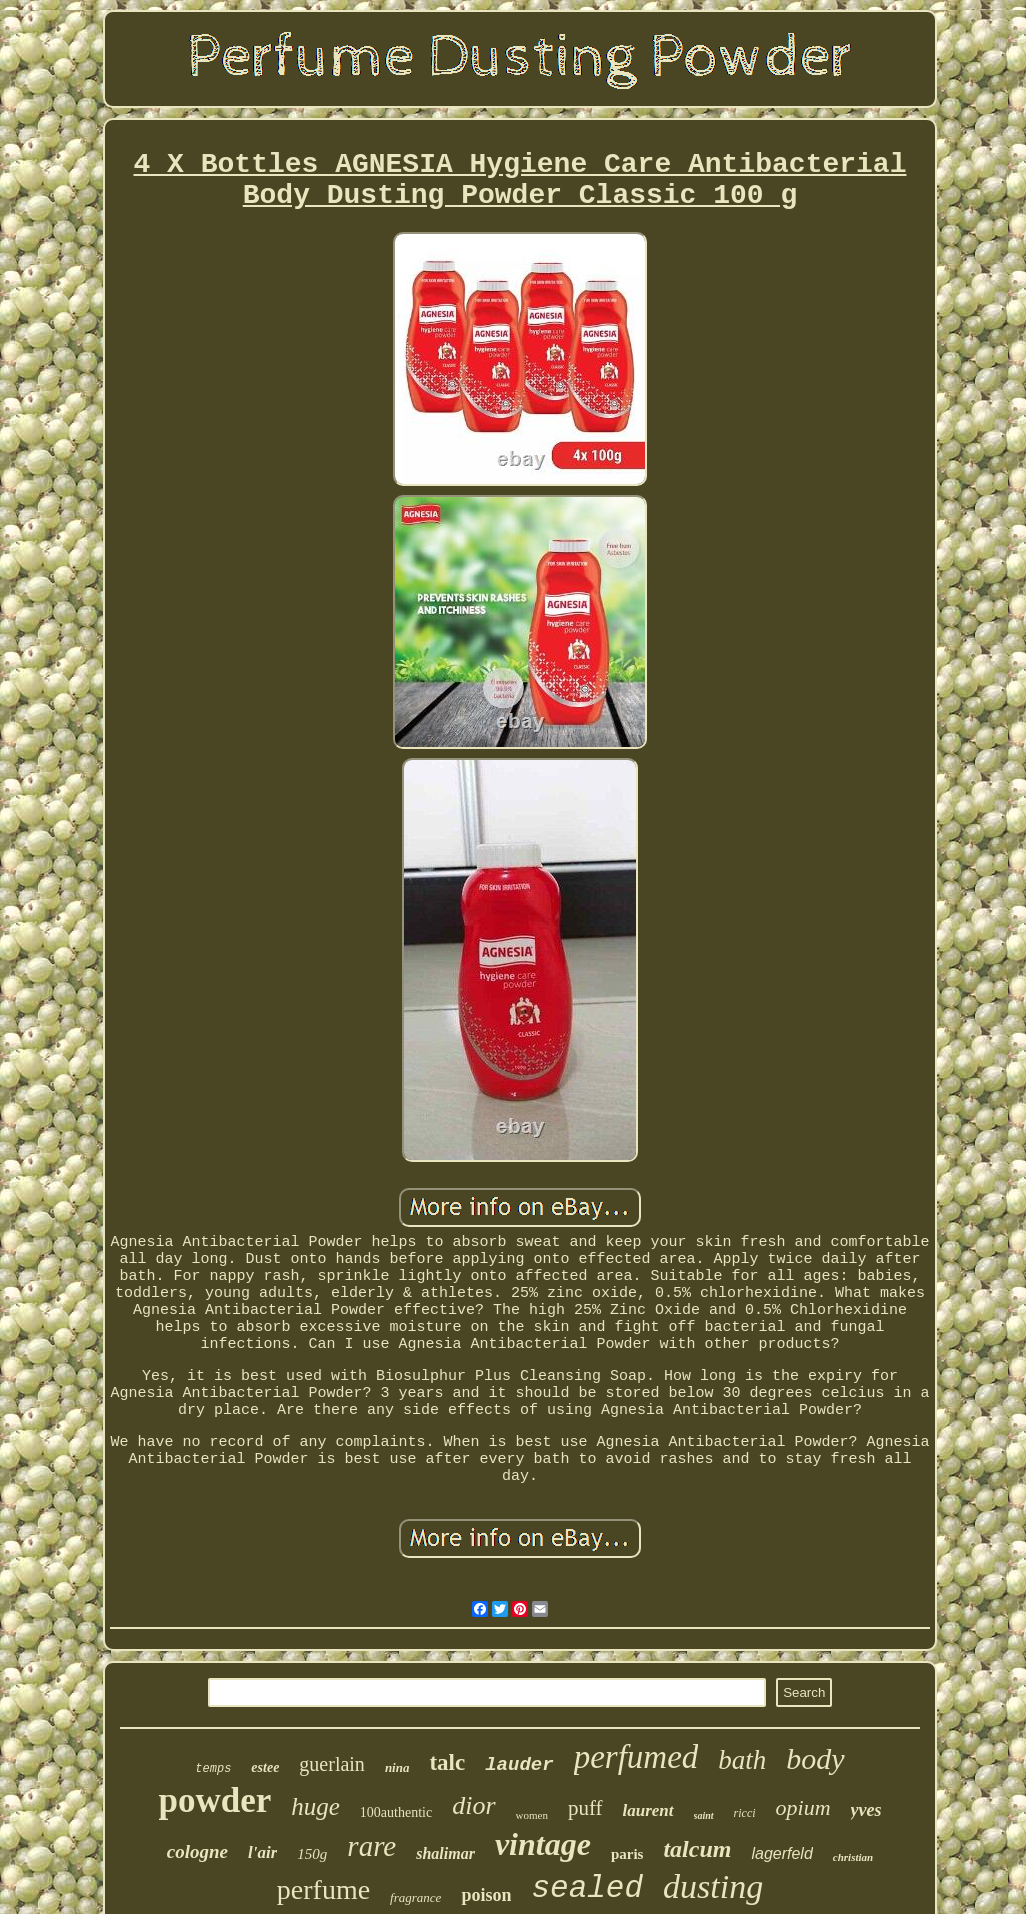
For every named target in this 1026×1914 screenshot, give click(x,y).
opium (803, 1807)
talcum (697, 1849)
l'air (262, 1852)
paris (627, 1854)
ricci (745, 1813)
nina (397, 1767)
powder (214, 1800)
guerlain (332, 1764)
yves (866, 1810)
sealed (587, 1888)
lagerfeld (781, 1853)
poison (486, 1895)
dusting (713, 1886)
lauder (519, 1765)
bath (742, 1760)
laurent (648, 1810)
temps (213, 1769)
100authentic (396, 1812)
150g (312, 1854)
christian (853, 1857)
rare (371, 1846)
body (815, 1758)
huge (315, 1806)
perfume (323, 1889)
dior (473, 1805)
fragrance (415, 1897)
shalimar (445, 1853)
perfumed (636, 1757)
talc (447, 1762)
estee (265, 1767)
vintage (543, 1844)
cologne (197, 1851)
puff (585, 1808)
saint (704, 1815)
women (532, 1815)
